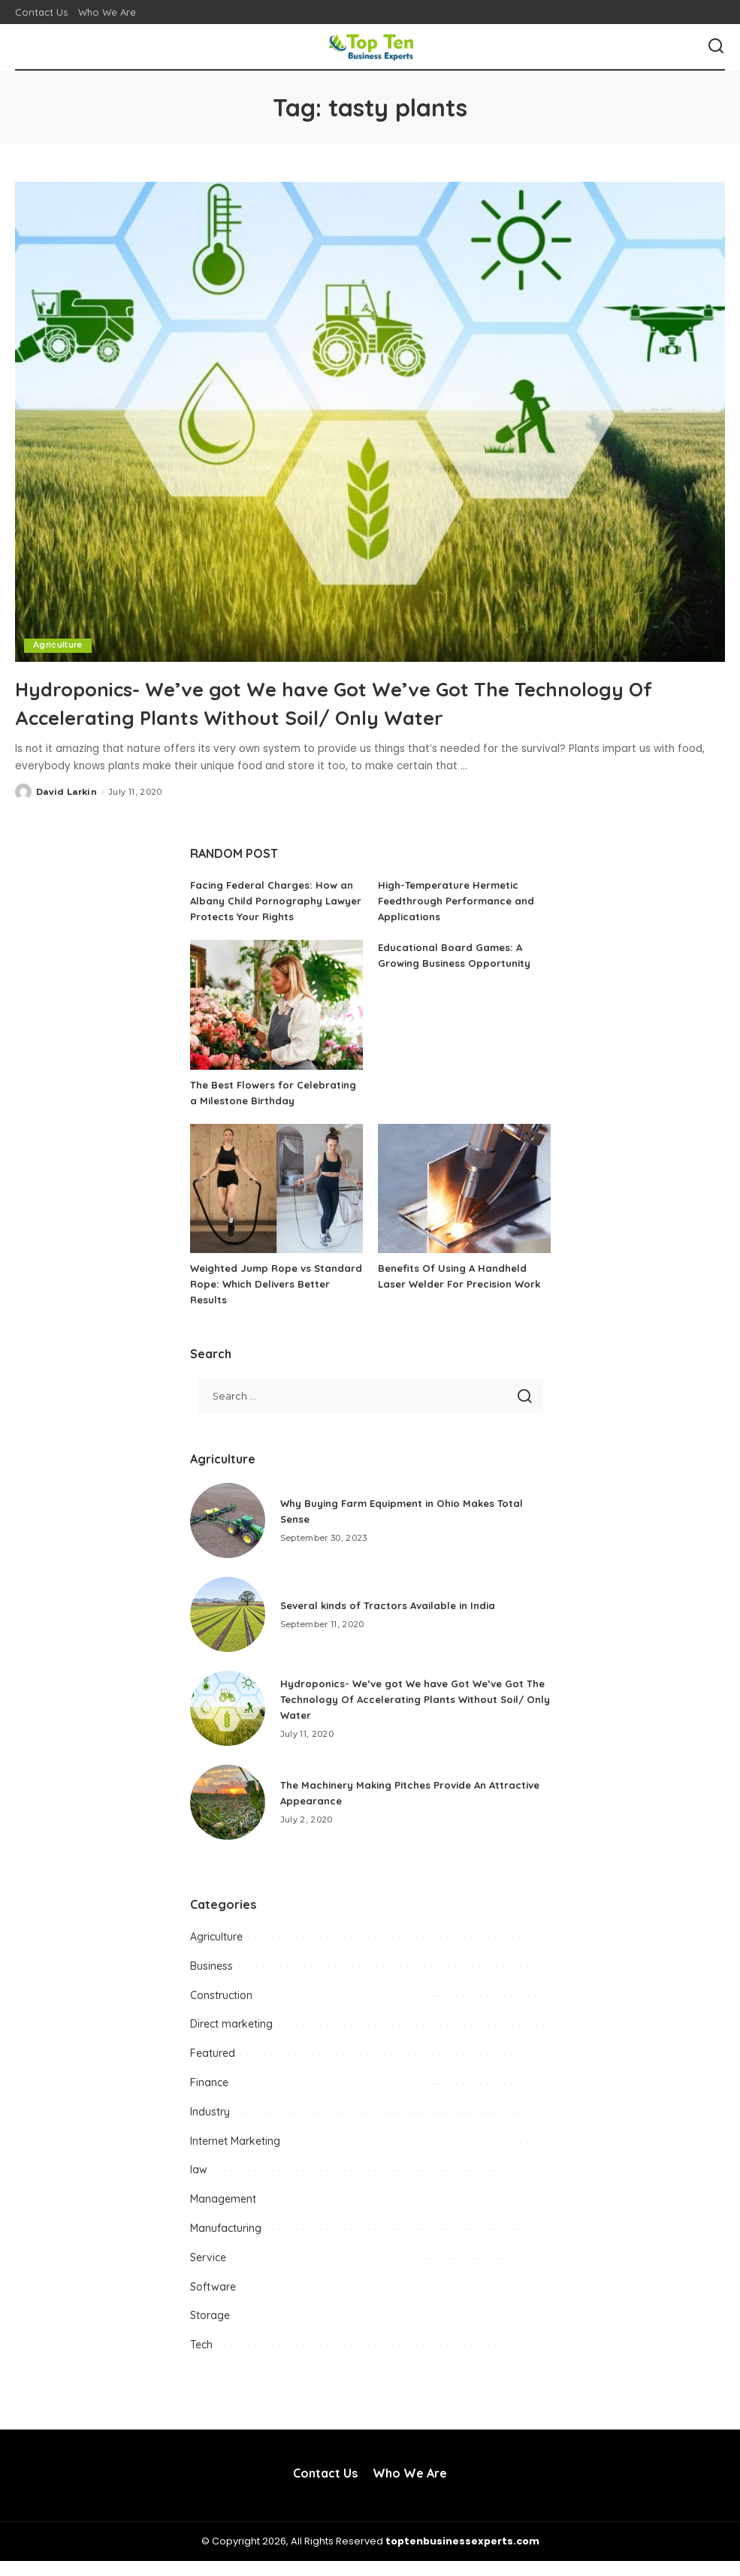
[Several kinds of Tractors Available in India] (227, 1629)
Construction (221, 2010)
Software (213, 2302)
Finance (209, 2098)
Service (208, 2272)
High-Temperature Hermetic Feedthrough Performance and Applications (461, 900)
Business (211, 1981)
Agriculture (58, 645)
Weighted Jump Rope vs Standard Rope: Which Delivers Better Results (272, 1299)
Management (223, 2214)
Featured (212, 2069)
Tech (201, 2360)
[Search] (716, 46)
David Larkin (66, 791)
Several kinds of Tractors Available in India (393, 1620)
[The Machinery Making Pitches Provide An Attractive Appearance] (227, 1817)
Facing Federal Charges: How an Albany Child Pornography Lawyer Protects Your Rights (276, 900)
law (198, 2185)
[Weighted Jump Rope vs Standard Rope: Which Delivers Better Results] (276, 1205)
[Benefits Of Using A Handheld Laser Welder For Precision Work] (464, 1205)
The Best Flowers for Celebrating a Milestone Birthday (253, 1100)
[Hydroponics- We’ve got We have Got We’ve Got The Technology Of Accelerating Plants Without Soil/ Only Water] (370, 421)
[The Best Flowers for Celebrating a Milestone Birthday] (276, 1005)
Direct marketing (231, 2039)
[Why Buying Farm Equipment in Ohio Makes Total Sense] (227, 1535)
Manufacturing (225, 2244)
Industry (210, 2127)
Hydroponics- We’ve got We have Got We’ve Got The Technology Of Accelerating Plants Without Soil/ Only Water (361, 701)
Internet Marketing (235, 2156)
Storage (210, 2331)
